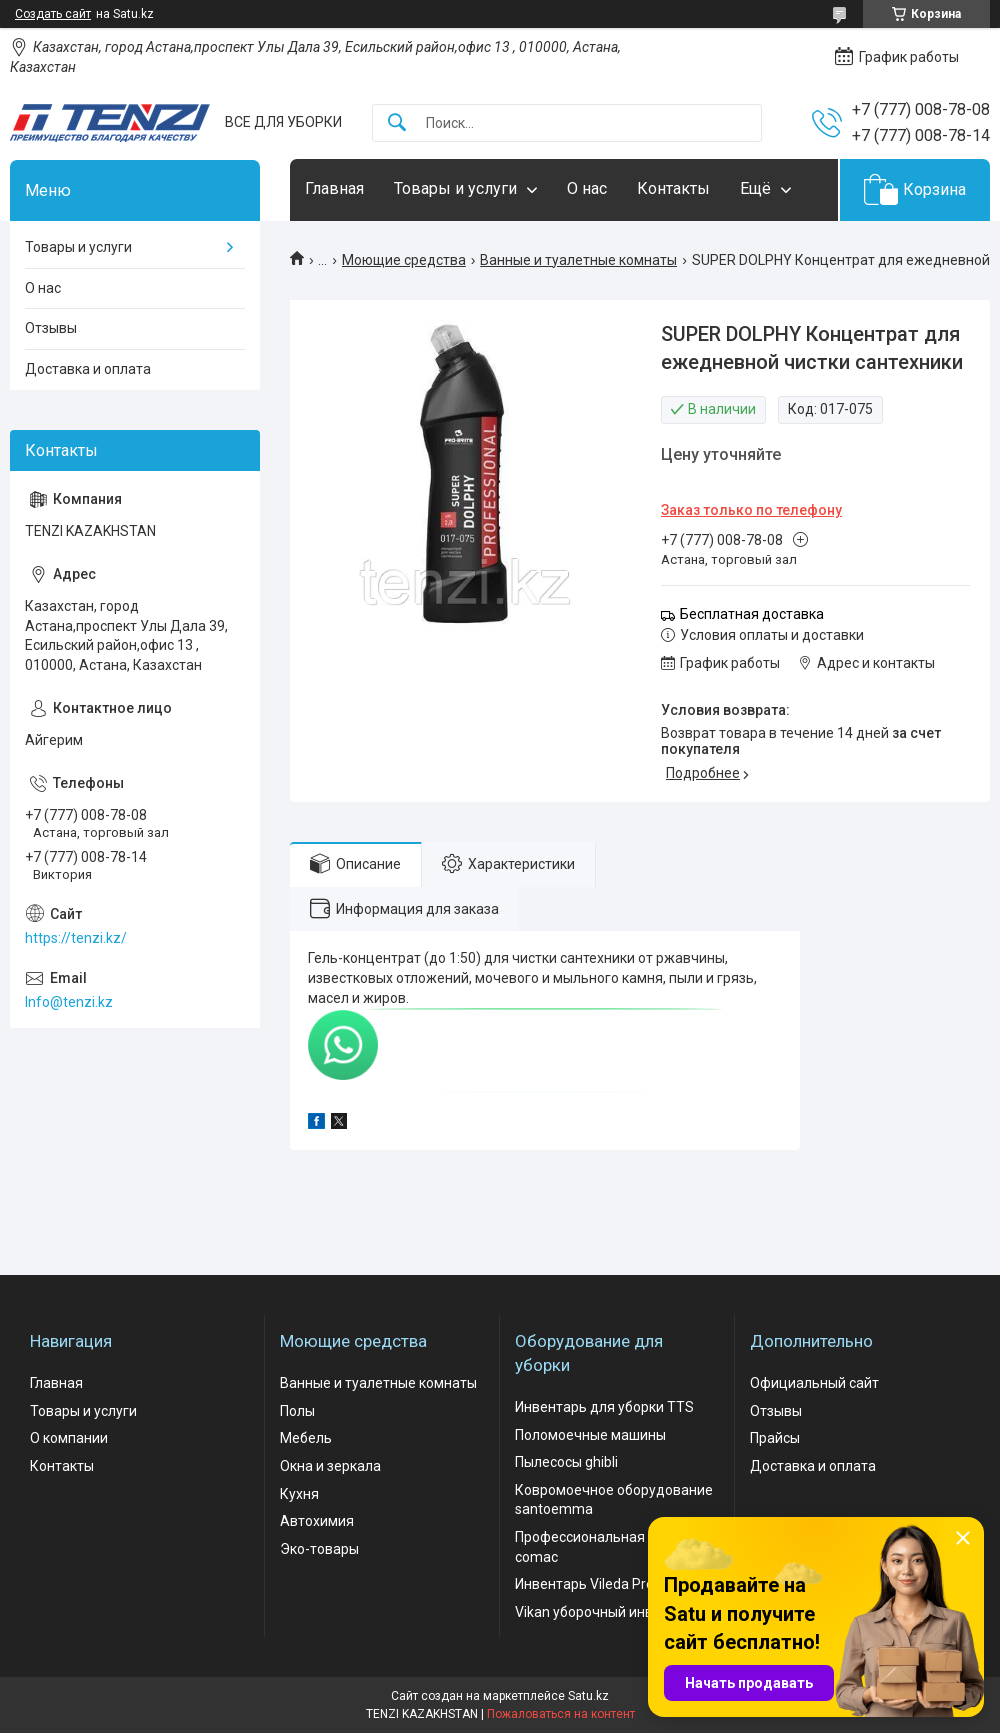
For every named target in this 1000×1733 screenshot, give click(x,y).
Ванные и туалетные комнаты (578, 260)
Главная (334, 188)
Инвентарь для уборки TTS (604, 1407)
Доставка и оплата (88, 369)
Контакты (673, 188)
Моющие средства (404, 260)
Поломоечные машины (590, 1435)
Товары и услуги (455, 188)
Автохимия (317, 1521)
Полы (297, 1411)
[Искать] (397, 123)
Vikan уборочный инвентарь (607, 1612)
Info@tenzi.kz (69, 1002)
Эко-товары (319, 1549)
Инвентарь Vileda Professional (613, 1584)
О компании (69, 1438)
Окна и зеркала (330, 1466)
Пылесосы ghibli (566, 1462)
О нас (587, 188)
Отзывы (51, 328)
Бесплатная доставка (752, 614)
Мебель (306, 1438)
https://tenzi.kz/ (76, 938)
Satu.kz (588, 1696)
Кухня (299, 1494)
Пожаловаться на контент (561, 1714)
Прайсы (775, 1438)
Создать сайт (53, 14)
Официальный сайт (814, 1383)
